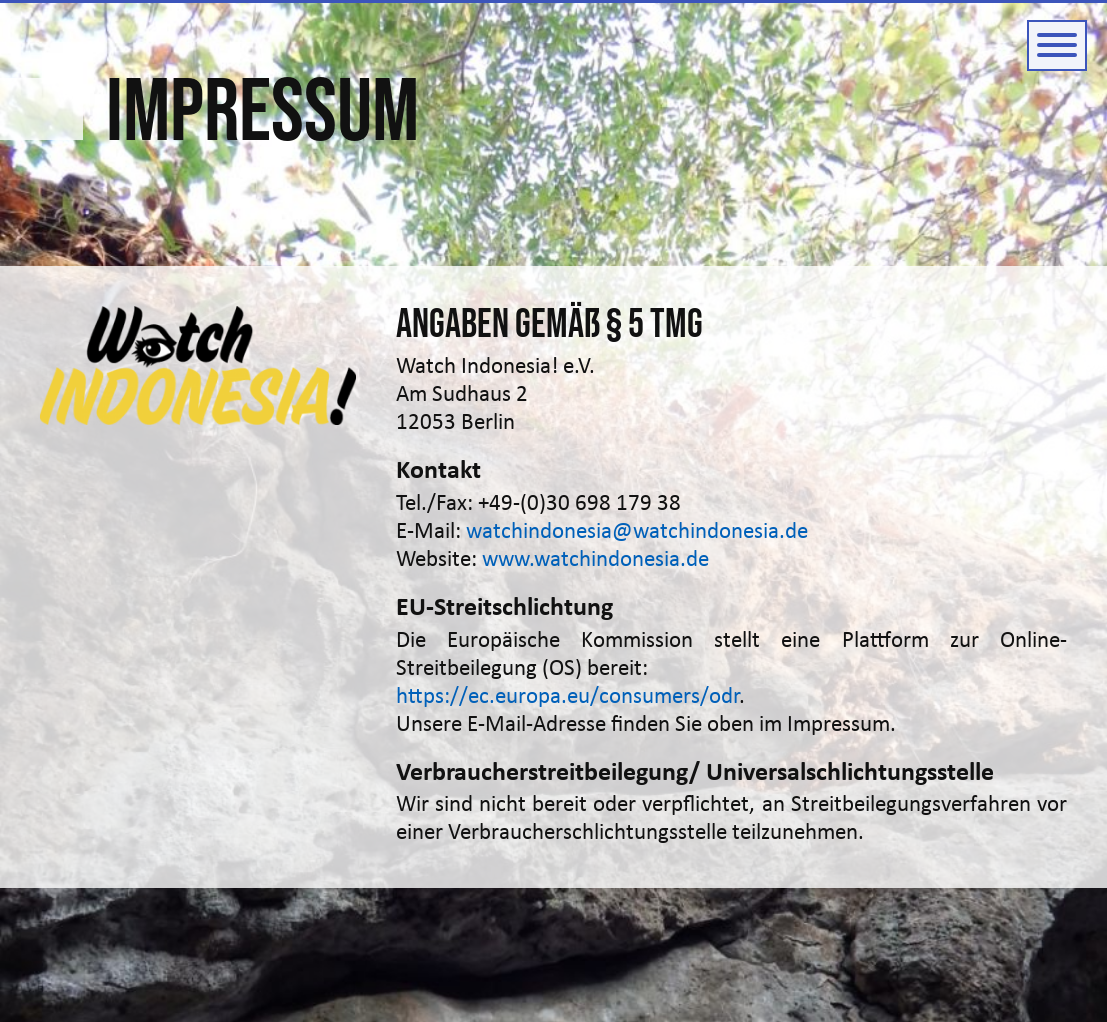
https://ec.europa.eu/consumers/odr (567, 697)
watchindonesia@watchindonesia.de (637, 532)
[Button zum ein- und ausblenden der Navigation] (1057, 45)
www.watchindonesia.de (595, 560)
